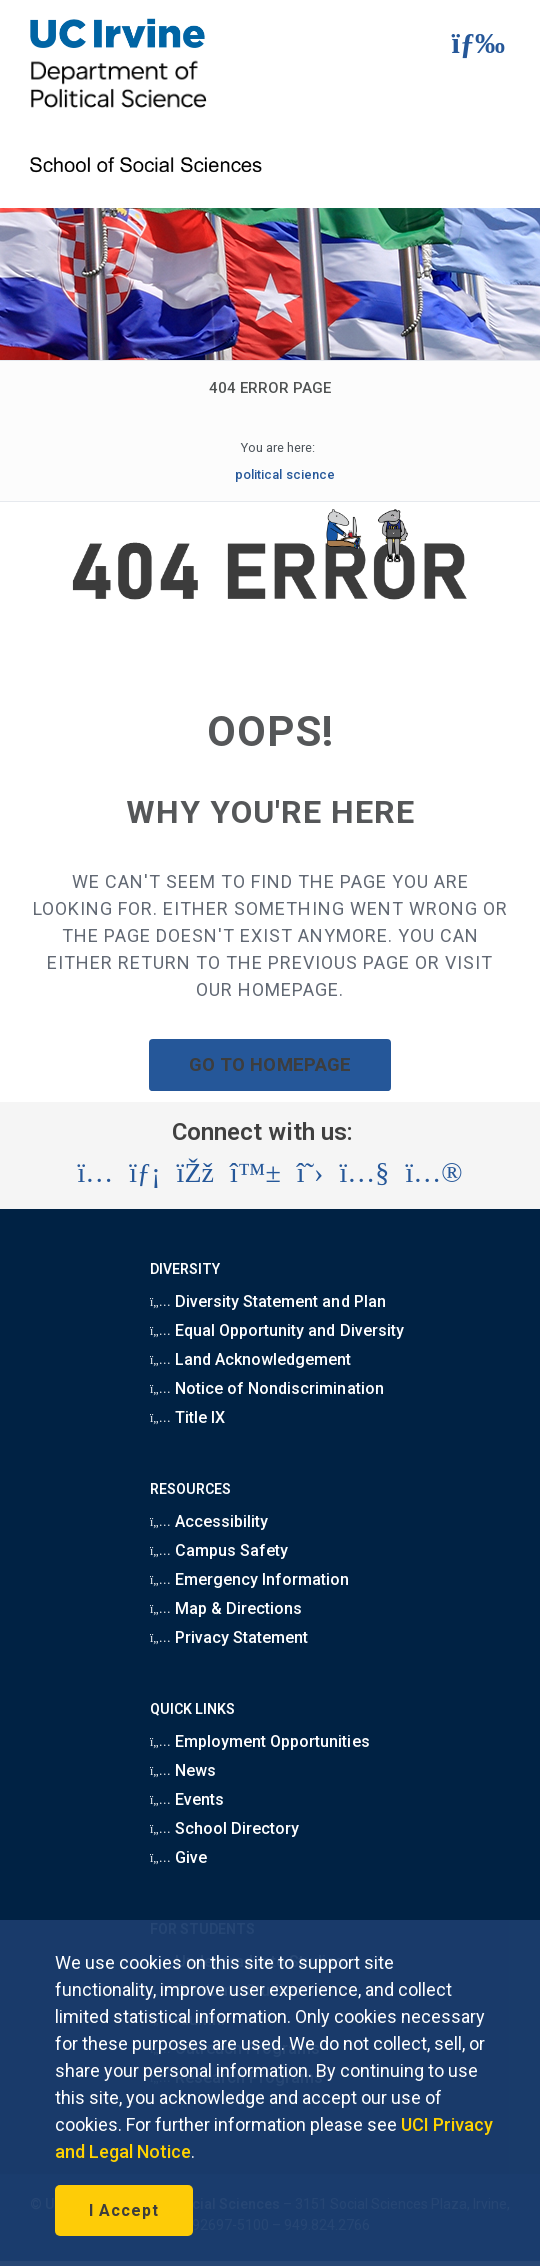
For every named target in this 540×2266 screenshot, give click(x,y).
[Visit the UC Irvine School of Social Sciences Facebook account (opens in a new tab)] (195, 1173)
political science (284, 474)
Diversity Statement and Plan (268, 1301)
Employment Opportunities (260, 1741)
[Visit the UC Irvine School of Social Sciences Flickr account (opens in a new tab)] (433, 1173)
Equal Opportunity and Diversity (277, 1330)
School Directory (224, 1828)
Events (187, 1799)
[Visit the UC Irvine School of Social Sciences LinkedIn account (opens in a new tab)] (144, 1173)
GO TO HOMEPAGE (270, 1064)
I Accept (124, 2210)
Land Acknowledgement (250, 1359)
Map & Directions (226, 1608)
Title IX (187, 1417)
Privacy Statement (229, 1637)
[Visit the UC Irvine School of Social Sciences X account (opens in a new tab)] (310, 1173)
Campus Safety (219, 1550)
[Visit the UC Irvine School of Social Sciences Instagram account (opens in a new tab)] (95, 1173)
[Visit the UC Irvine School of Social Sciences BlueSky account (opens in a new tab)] (255, 1173)
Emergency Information (249, 1579)
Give (178, 1857)
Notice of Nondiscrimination (267, 1388)
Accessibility (209, 1521)
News (183, 1770)
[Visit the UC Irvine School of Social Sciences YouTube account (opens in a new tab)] (364, 1173)
